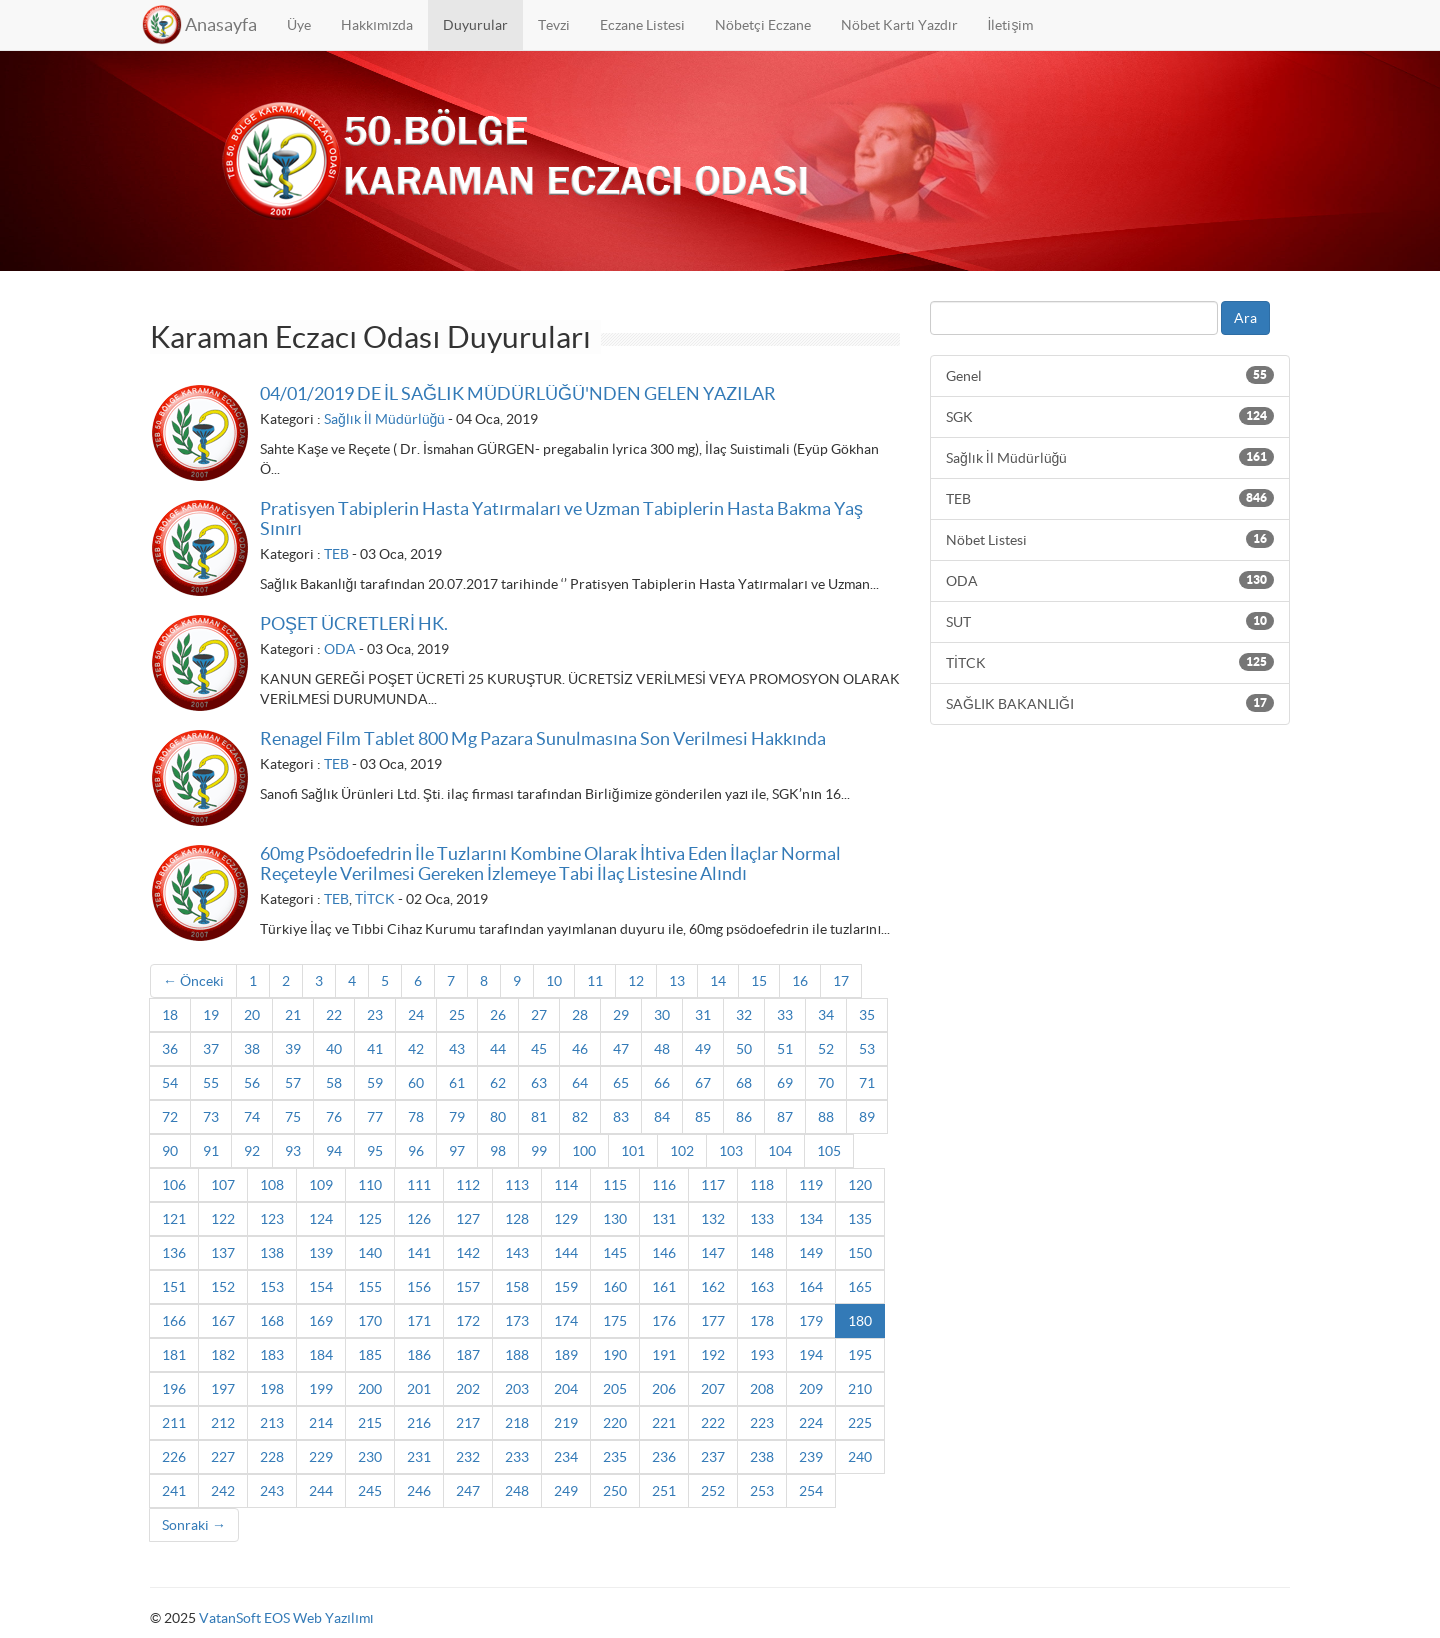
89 (867, 1117)
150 (860, 1253)
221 (664, 1423)
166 (174, 1321)
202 (468, 1389)
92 (252, 1151)
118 (762, 1185)
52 (826, 1049)
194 (811, 1355)
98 (498, 1151)
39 (293, 1049)
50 (744, 1049)
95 (375, 1151)
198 (272, 1389)
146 (664, 1253)
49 (703, 1049)
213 (272, 1423)
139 (321, 1253)
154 (321, 1287)
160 (615, 1287)
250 (615, 1491)
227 (223, 1457)
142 (468, 1253)
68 (744, 1083)
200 (370, 1389)
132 (713, 1219)
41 (375, 1049)
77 (375, 1117)
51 (785, 1049)
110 (370, 1185)
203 (517, 1389)
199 (321, 1389)
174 (566, 1321)
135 (860, 1219)
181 (174, 1355)
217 (468, 1423)
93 (293, 1151)
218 (517, 1423)
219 (566, 1423)
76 (334, 1117)
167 (223, 1321)
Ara (1245, 318)
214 (321, 1423)
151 (174, 1287)
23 (375, 1015)
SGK (1110, 416)
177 (713, 1321)
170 (370, 1321)
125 (370, 1219)
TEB (336, 554)
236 (664, 1457)
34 (826, 1015)
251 (664, 1491)
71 (867, 1083)
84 (662, 1117)
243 (272, 1491)
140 (370, 1253)
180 (860, 1321)
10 (554, 981)
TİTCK (375, 899)
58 (334, 1083)
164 (811, 1287)
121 (174, 1219)
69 (785, 1083)
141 (419, 1253)
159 (566, 1287)
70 (826, 1083)
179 (811, 1321)
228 (272, 1457)
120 (860, 1185)
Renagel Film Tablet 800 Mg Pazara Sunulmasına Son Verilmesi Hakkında (543, 738)
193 (762, 1355)
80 (498, 1117)
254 (811, 1491)
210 (860, 1389)
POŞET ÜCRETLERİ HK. (354, 623)
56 (252, 1083)
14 (718, 981)
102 (682, 1151)
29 (621, 1015)
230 (370, 1457)
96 (416, 1151)
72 (170, 1117)
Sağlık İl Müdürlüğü (384, 419)
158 (517, 1287)
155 (370, 1287)
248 (517, 1491)
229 (321, 1457)
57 (293, 1083)
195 (860, 1355)
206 (664, 1389)
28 (580, 1015)
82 (580, 1117)
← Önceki (193, 981)
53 (867, 1049)
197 (223, 1389)
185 (370, 1355)
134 (811, 1219)
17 (841, 981)
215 (370, 1423)
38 (252, 1049)
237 (713, 1457)
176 (664, 1321)
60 (416, 1083)
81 (539, 1117)
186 (419, 1355)
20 (252, 1015)
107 (223, 1185)
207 (713, 1389)
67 (703, 1083)
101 (633, 1151)
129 (566, 1219)
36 (170, 1049)
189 (566, 1355)
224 (811, 1423)
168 (272, 1321)
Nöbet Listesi (1110, 539)
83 (621, 1117)
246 (419, 1491)
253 (762, 1491)
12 (636, 981)
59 (375, 1083)
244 (321, 1491)
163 (762, 1287)
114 (566, 1185)
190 (615, 1355)
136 (174, 1253)
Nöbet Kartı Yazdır (899, 25)
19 (211, 1015)
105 (829, 1151)
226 (174, 1457)
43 (457, 1049)
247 (468, 1491)
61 (457, 1083)
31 (703, 1015)
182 (223, 1355)
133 (762, 1219)
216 (419, 1423)
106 (174, 1185)
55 (211, 1083)
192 (713, 1355)
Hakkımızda (377, 25)
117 (713, 1185)
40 (334, 1049)
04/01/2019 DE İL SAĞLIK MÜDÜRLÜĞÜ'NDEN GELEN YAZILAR (518, 393)
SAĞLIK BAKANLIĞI (1110, 703)
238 (762, 1457)
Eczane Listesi (642, 25)
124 (321, 1219)
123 (272, 1219)
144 (566, 1253)
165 (860, 1287)
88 (826, 1117)
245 (370, 1491)
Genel (1110, 375)
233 (517, 1457)
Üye (299, 25)
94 (334, 1151)
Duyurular (475, 25)
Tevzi (554, 25)
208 (762, 1389)
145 (615, 1253)
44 (498, 1049)
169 (321, 1321)
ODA (340, 649)
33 (785, 1015)
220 (615, 1423)
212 (223, 1423)
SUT (1110, 621)
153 (272, 1287)
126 (419, 1219)
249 (566, 1491)
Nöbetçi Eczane (763, 25)
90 (170, 1151)
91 (211, 1151)
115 (615, 1185)
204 (566, 1389)
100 (584, 1151)
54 (170, 1083)
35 (867, 1015)
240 (860, 1457)
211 (174, 1423)
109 (321, 1185)
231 (419, 1457)
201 (419, 1389)
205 (615, 1389)
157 (468, 1287)
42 (416, 1049)
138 (272, 1253)
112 (468, 1185)
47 (621, 1049)
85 (703, 1117)
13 (677, 981)
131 (664, 1219)
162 (713, 1287)
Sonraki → (194, 1525)
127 (468, 1219)
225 (860, 1423)
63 (539, 1083)
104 (780, 1151)
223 (762, 1423)
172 (468, 1321)
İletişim (1011, 25)
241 (174, 1491)
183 (272, 1355)
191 (664, 1355)
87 (785, 1117)
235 (615, 1457)
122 (223, 1219)
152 (223, 1287)
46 (580, 1049)
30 (662, 1015)
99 (539, 1151)
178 (762, 1321)
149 (811, 1253)
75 (293, 1117)
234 (566, 1457)
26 (498, 1015)
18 (170, 1015)
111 (419, 1185)
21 (293, 1015)
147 (713, 1253)
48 (662, 1049)
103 (731, 1151)
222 (713, 1423)
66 (662, 1083)
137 (223, 1253)
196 (174, 1389)
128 (517, 1219)
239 (811, 1457)
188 (517, 1355)
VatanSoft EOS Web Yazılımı (286, 1618)
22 (334, 1015)
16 (800, 981)
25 (457, 1015)
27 (539, 1015)
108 (272, 1185)
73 (211, 1117)
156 (419, 1287)
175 (615, 1321)
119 (811, 1185)
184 (321, 1355)
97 (457, 1151)
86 (744, 1117)
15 (759, 981)
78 (416, 1117)
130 (615, 1219)
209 (811, 1389)
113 (517, 1185)
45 (539, 1049)
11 (595, 981)
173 (517, 1321)
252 (713, 1491)
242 (223, 1491)
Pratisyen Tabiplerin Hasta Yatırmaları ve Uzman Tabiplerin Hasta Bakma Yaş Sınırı (561, 518)
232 (468, 1457)
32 (744, 1015)
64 (580, 1083)
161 (664, 1287)
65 (621, 1083)
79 (457, 1117)
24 (416, 1015)
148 (762, 1253)
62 (498, 1083)
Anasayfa (221, 24)
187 (468, 1355)
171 (419, 1321)
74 (252, 1117)
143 (517, 1253)
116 (664, 1185)
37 (211, 1049)
